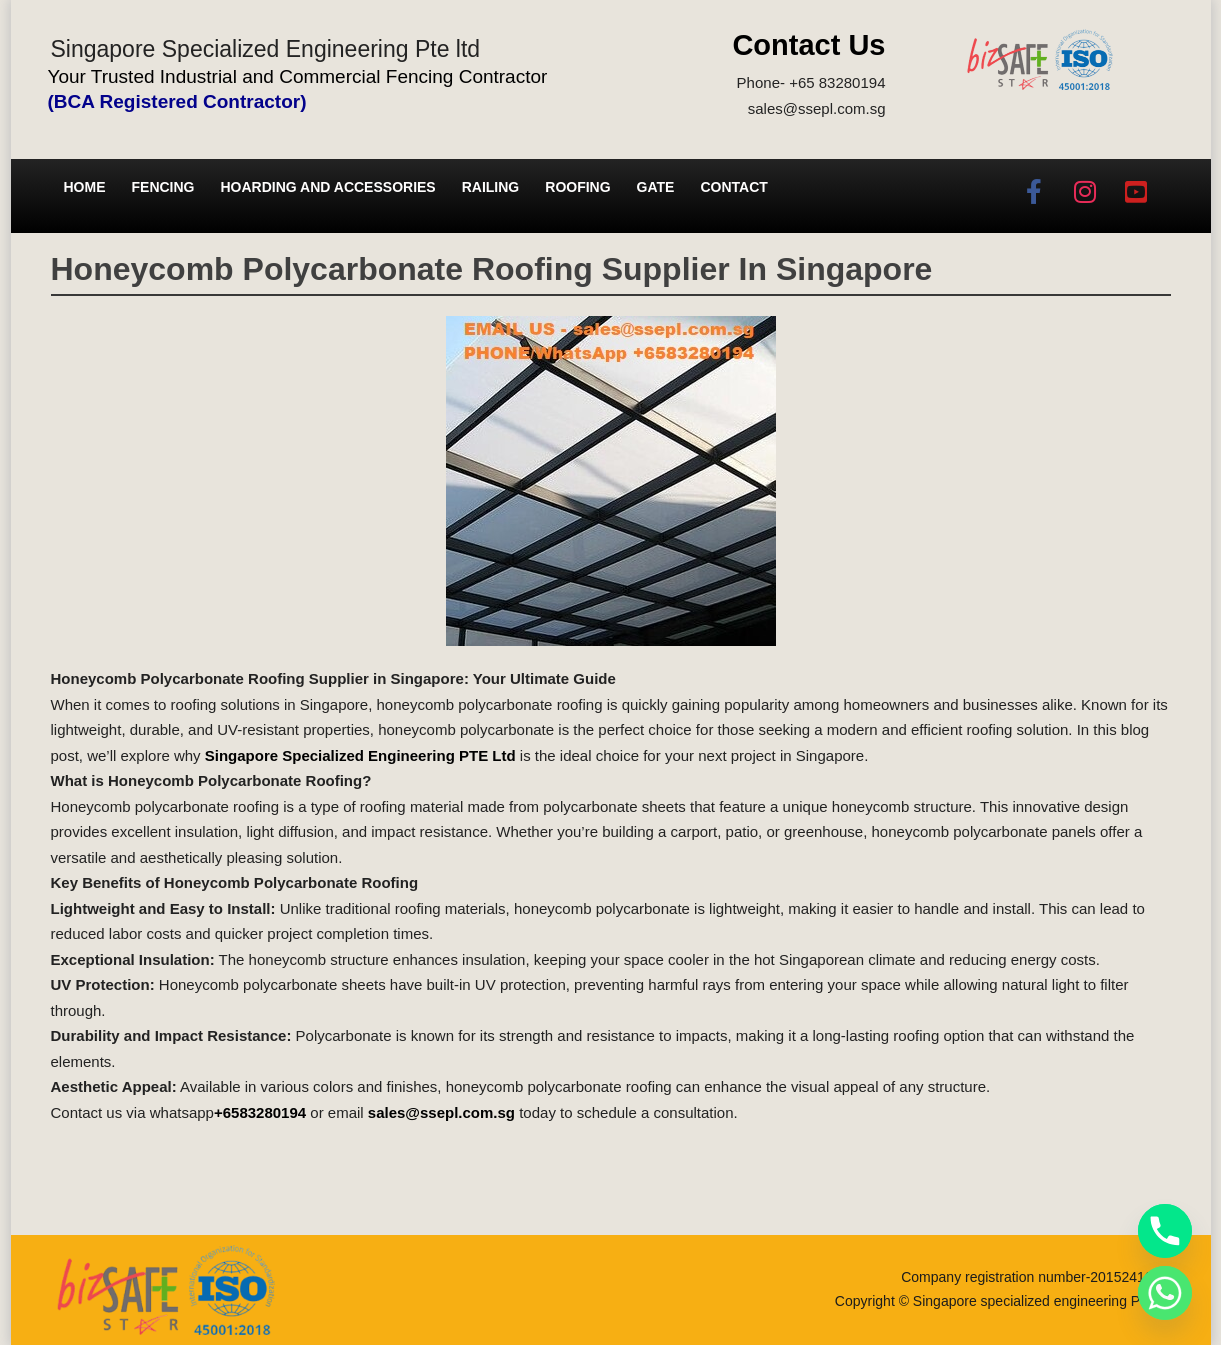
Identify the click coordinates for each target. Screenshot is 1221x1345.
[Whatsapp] (1165, 1293)
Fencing (163, 187)
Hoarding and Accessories (328, 187)
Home (85, 187)
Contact (733, 187)
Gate (656, 187)
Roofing (577, 187)
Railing (491, 187)
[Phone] (1165, 1231)
